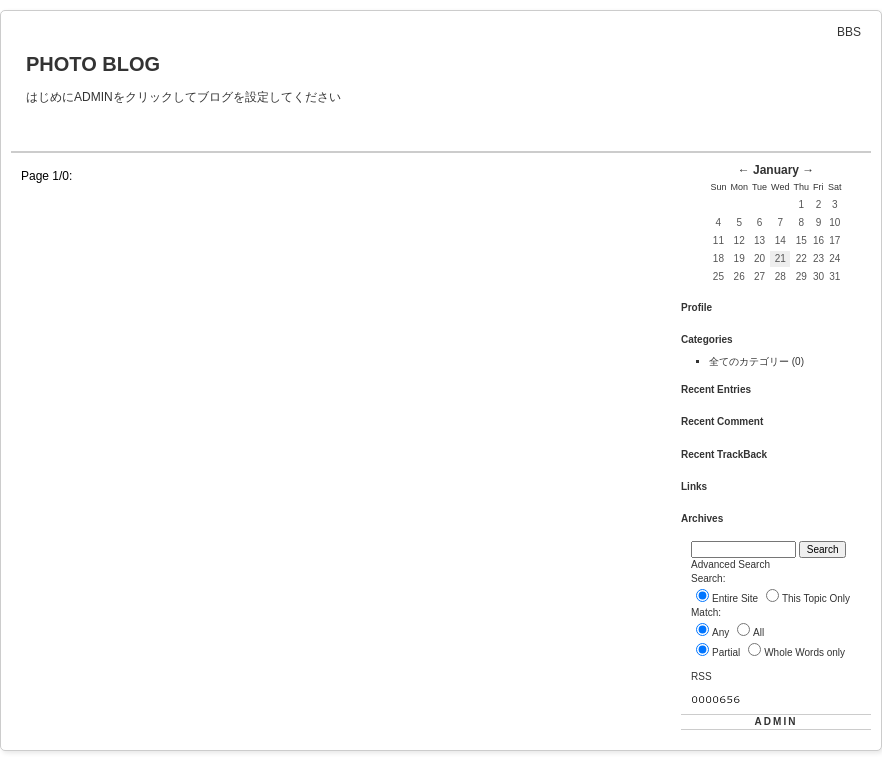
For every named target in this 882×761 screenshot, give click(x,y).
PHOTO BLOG (93, 64)
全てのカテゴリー (750, 361)
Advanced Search (730, 564)
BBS (849, 32)
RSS (701, 676)
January (776, 170)
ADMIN (776, 721)
